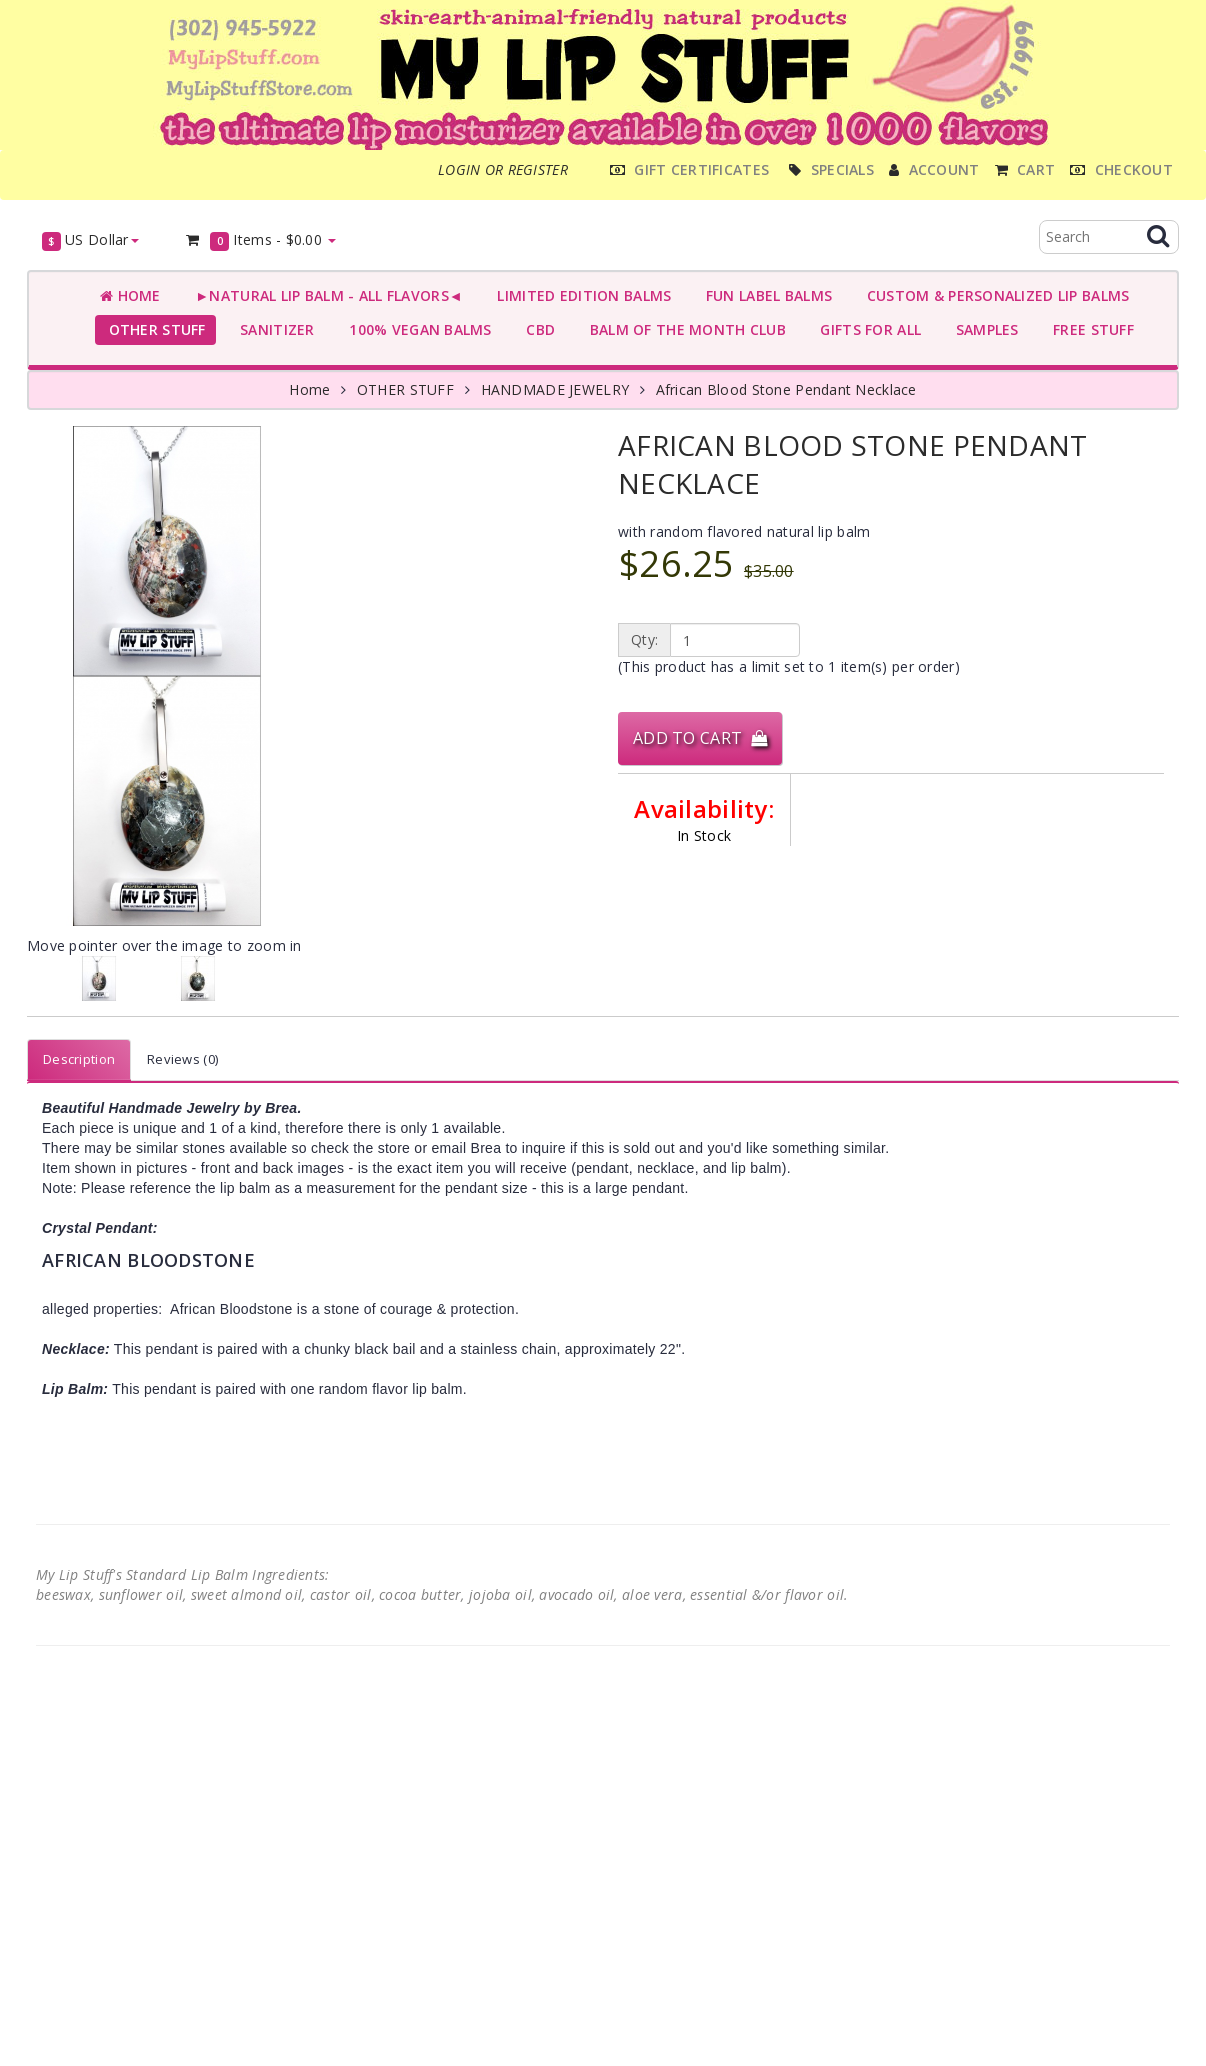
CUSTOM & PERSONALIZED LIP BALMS (993, 295)
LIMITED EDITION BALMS (580, 295)
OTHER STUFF (153, 329)
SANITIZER (273, 329)
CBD (536, 329)
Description (79, 1059)
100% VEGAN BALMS (416, 329)
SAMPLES (983, 329)
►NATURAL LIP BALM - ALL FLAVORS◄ (325, 295)
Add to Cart (700, 738)
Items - (260, 240)
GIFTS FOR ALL (866, 329)
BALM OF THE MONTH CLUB (683, 329)
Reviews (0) (182, 1059)
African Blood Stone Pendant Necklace (786, 389)
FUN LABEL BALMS (764, 295)
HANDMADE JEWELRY (555, 389)
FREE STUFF (1089, 329)
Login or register (503, 169)
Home (130, 295)
